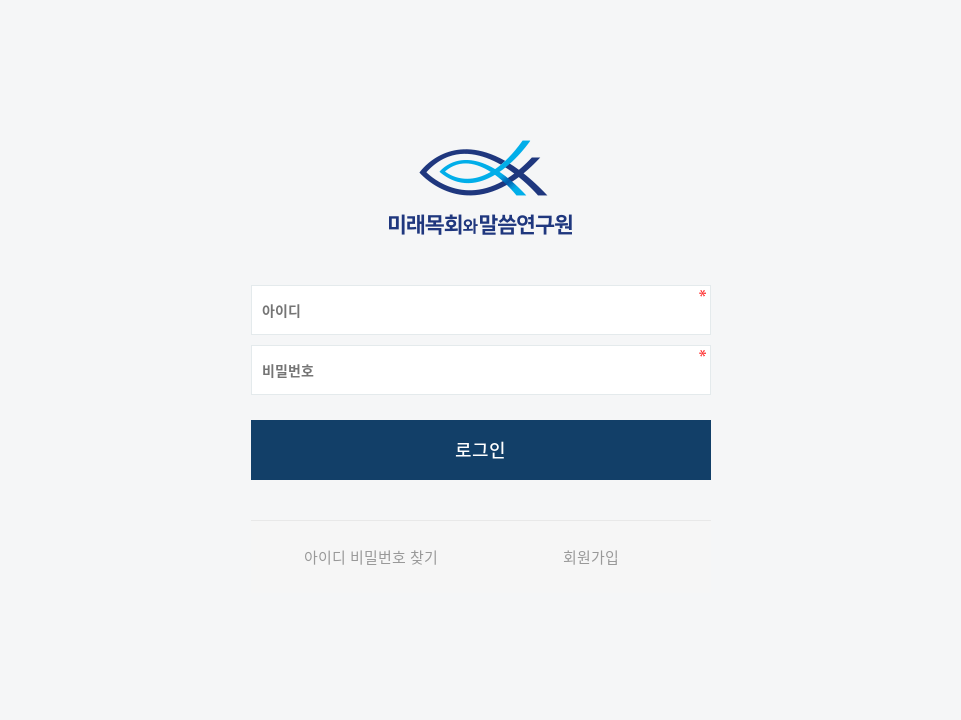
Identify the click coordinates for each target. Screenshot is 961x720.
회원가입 (591, 557)
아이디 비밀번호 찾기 (371, 557)
